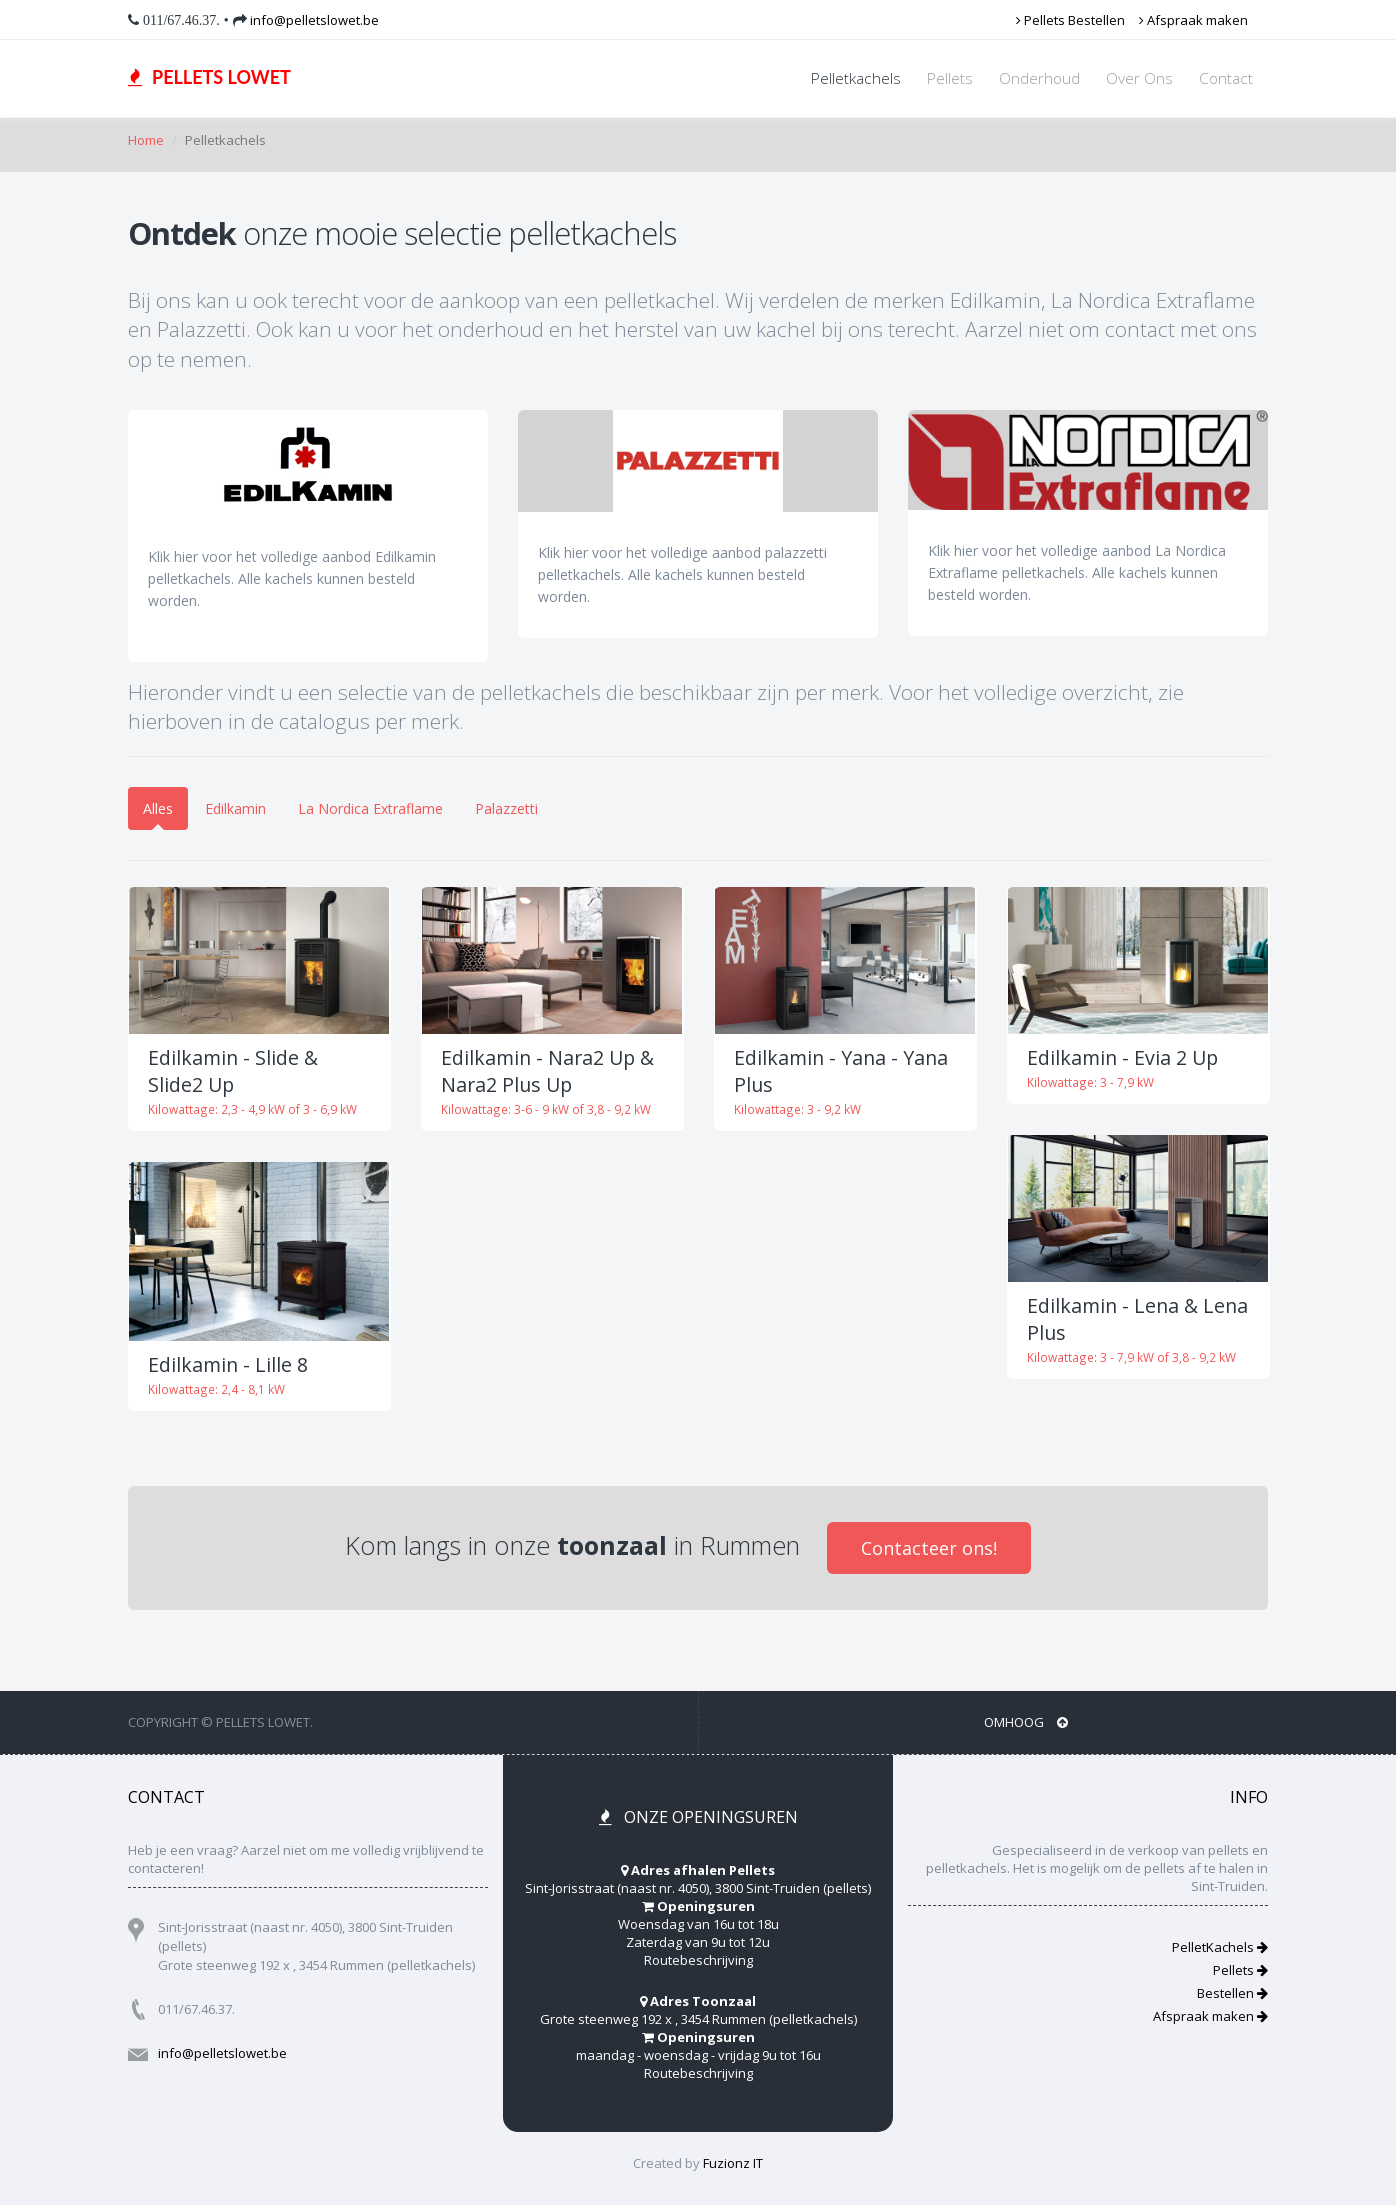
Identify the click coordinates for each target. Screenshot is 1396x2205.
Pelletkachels (856, 78)
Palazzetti (506, 808)
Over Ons (1139, 78)
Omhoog (1026, 1722)
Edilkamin (235, 808)
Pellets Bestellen (1070, 20)
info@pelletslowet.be (313, 20)
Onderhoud (1039, 78)
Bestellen (1232, 1993)
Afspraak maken (1193, 20)
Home (146, 140)
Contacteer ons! (929, 1548)
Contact (1226, 78)
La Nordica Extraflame (370, 808)
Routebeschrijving (698, 1960)
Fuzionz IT (733, 2163)
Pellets (1240, 1970)
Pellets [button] (950, 78)
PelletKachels (1220, 1947)
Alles (158, 808)
